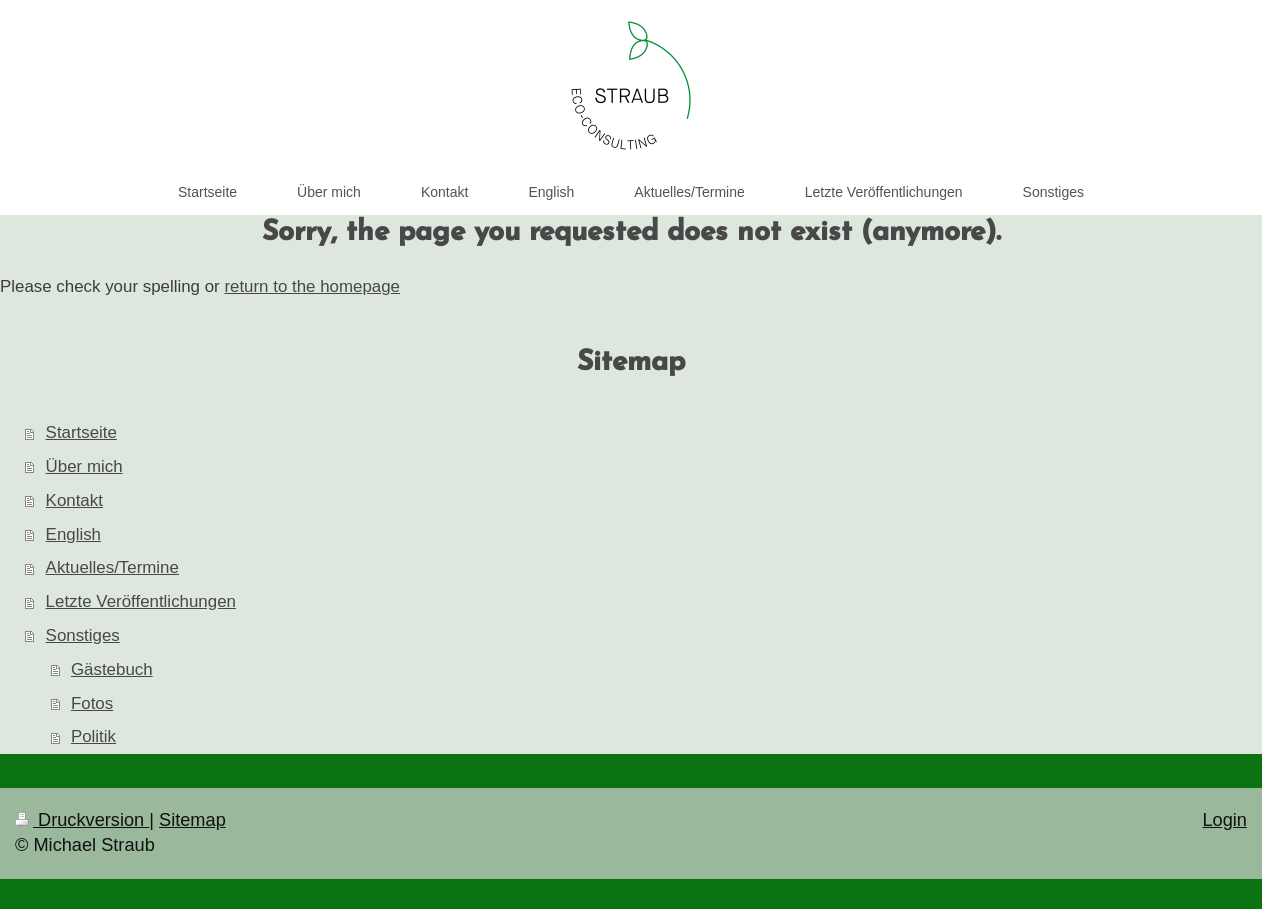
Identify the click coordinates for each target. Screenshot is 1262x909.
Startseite (81, 432)
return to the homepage (312, 286)
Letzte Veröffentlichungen (141, 601)
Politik (93, 736)
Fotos (92, 703)
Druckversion (82, 820)
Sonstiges (83, 635)
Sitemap (192, 820)
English (73, 534)
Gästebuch (112, 669)
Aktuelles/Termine (112, 567)
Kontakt (74, 500)
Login (1224, 820)
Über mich (84, 466)
